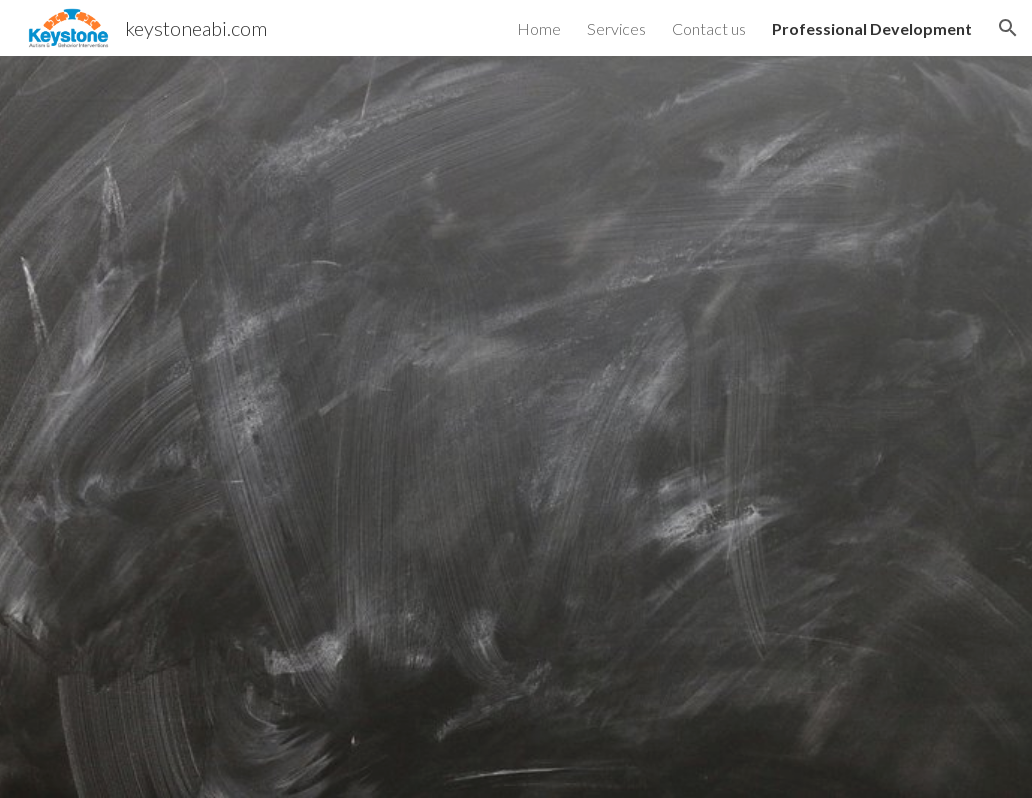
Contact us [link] (709, 28)
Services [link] (616, 28)
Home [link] (539, 28)
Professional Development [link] (872, 28)
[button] (1008, 28)
